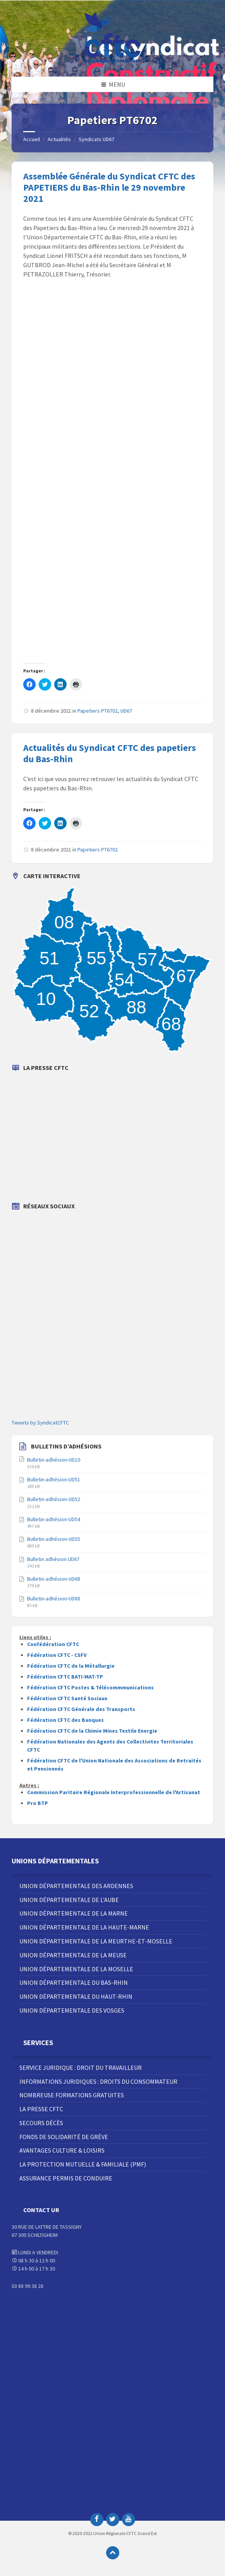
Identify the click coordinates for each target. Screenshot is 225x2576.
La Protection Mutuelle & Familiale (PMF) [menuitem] (82, 2164)
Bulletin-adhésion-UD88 (53, 1598)
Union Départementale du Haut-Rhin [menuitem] (75, 1996)
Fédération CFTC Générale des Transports (81, 1709)
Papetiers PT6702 (97, 710)
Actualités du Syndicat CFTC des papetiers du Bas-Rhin (109, 753)
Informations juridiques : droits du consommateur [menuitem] (98, 2081)
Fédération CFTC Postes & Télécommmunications (90, 1687)
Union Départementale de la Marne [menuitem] (73, 1913)
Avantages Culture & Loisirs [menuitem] (62, 2150)
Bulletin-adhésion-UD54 (53, 1519)
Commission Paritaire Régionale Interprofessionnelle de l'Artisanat (113, 1792)
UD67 (126, 710)
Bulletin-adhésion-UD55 (53, 1538)
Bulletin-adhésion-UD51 (53, 1479)
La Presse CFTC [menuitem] (41, 2109)
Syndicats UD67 (96, 139)
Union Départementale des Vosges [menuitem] (71, 2010)
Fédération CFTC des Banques (65, 1719)
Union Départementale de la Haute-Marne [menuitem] (84, 1927)
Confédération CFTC (53, 1644)
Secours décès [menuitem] (41, 2123)
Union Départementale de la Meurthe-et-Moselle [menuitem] (95, 1941)
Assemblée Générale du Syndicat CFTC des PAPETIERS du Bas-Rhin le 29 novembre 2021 (109, 187)
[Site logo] (113, 61)
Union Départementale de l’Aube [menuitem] (69, 1900)
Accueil (31, 139)
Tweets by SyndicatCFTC (40, 1422)
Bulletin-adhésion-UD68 (53, 1578)
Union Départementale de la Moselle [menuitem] (76, 1969)
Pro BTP (37, 1803)
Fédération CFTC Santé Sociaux (67, 1698)
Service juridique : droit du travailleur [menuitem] (80, 2067)
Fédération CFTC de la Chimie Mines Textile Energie (92, 1730)
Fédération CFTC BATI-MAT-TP (65, 1676)
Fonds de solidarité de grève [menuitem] (63, 2137)
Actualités (59, 139)
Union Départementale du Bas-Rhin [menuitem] (73, 1982)
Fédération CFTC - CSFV (57, 1654)
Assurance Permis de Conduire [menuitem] (65, 2178)
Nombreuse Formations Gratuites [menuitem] (71, 2095)
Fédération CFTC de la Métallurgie (71, 1665)
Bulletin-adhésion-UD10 (53, 1459)
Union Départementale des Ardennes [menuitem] (76, 1886)
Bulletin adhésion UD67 (53, 1559)
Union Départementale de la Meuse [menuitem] (73, 1955)
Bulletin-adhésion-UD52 (53, 1499)
